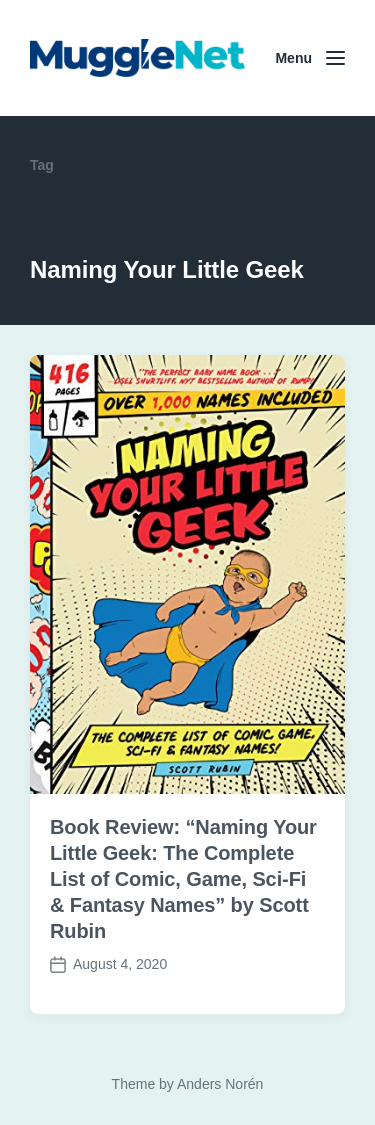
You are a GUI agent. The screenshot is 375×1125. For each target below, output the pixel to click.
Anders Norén (220, 1084)
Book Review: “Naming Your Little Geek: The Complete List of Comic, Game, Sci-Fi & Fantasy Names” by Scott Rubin (183, 879)
